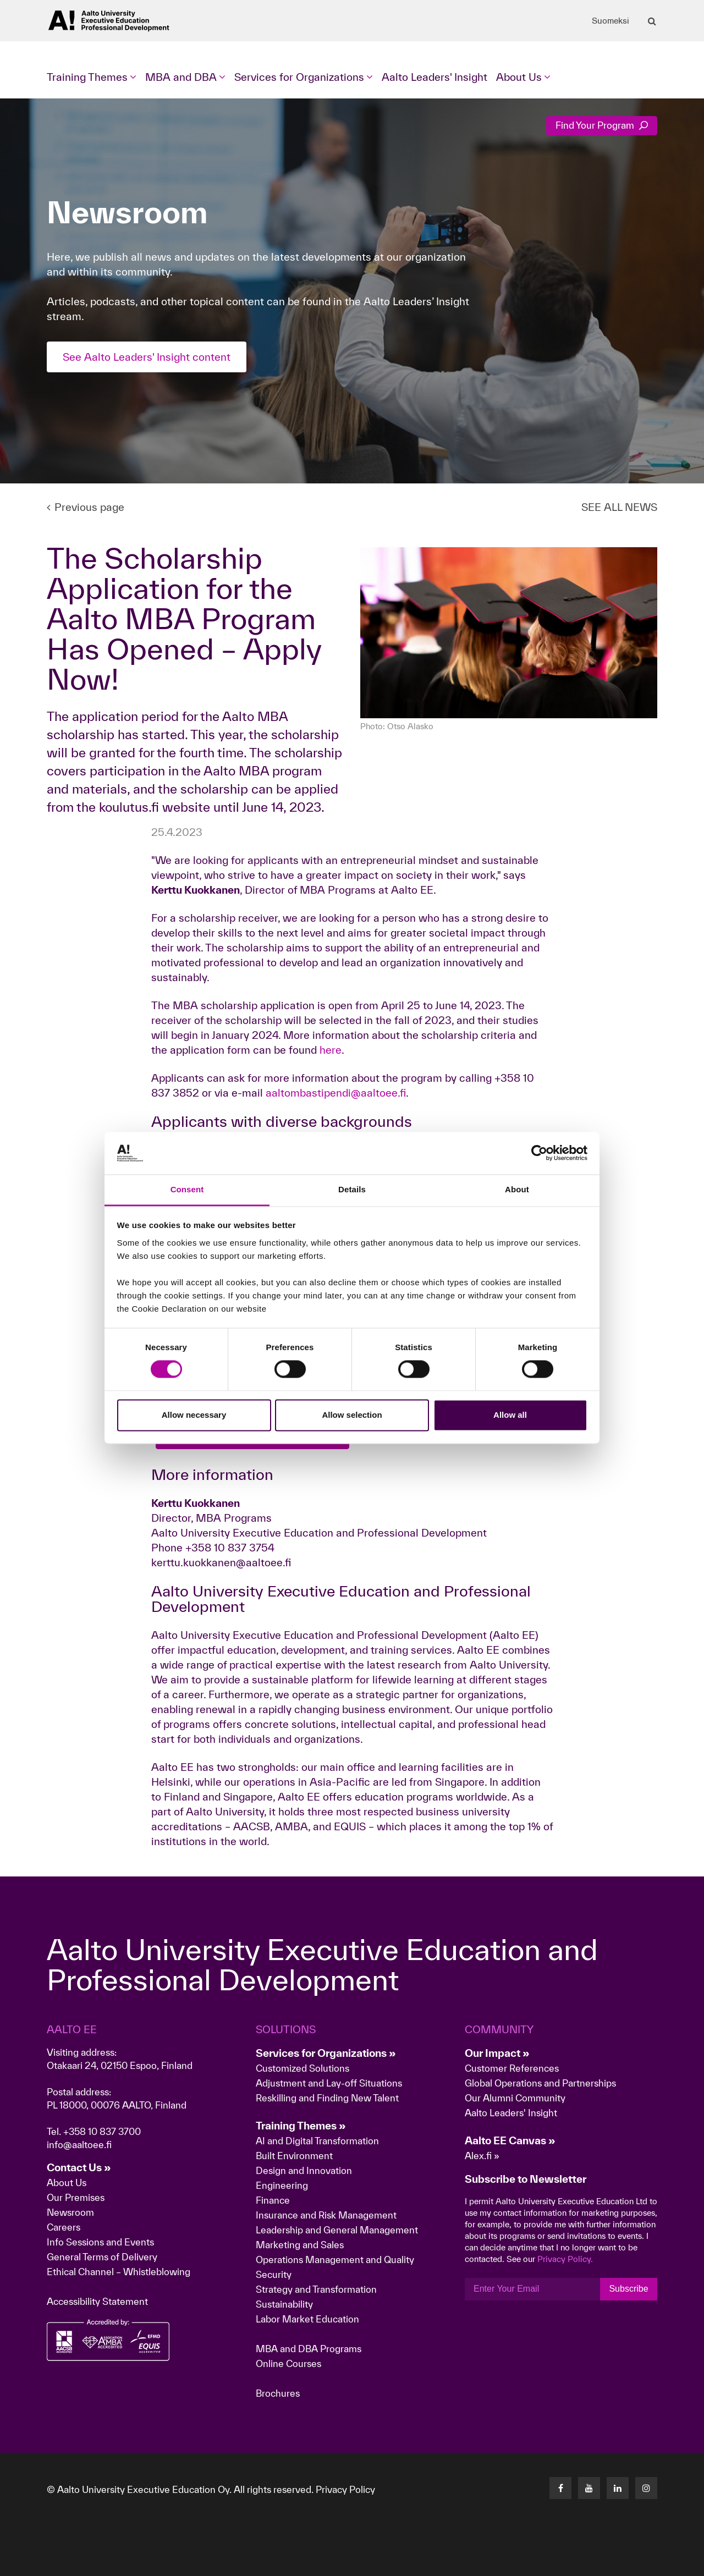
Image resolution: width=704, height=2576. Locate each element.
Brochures (278, 2393)
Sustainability (284, 2304)
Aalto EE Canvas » (510, 2140)
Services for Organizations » (326, 2053)
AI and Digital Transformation (317, 2140)
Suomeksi (610, 20)
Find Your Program (602, 125)
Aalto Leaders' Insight (434, 77)
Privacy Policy (345, 2489)
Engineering (282, 2185)
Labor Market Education (308, 2319)
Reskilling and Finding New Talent (327, 2098)
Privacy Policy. (565, 2259)
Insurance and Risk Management (326, 2215)
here (331, 1050)
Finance (273, 2200)
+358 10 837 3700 (102, 2131)
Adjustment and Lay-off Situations (329, 2083)
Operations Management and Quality (335, 2259)
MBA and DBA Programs (308, 2348)
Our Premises (76, 2197)
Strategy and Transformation (316, 2289)
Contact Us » (79, 2167)
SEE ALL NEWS (619, 507)
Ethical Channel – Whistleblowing (118, 2271)
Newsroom (70, 2212)
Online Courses (288, 2363)
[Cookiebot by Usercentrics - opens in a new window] (539, 1153)
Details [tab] (352, 1189)
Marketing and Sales (300, 2244)
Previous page (85, 507)
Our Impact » (497, 2053)
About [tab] (517, 1189)
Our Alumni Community (515, 2098)
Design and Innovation (304, 2170)
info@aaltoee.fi (79, 2144)
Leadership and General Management (337, 2230)
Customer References (512, 2068)
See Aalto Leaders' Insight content (146, 357)
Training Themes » (301, 2126)
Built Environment (294, 2155)
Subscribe (628, 2288)
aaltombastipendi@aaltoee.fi (336, 1093)
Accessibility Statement (97, 2301)
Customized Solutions (302, 2068)
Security (274, 2274)
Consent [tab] (187, 1189)
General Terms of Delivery (102, 2257)
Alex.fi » (482, 2155)
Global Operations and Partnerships (540, 2083)
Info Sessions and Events (100, 2242)
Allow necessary (194, 1414)
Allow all (510, 1414)
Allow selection (352, 1414)
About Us (66, 2182)
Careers (63, 2227)
